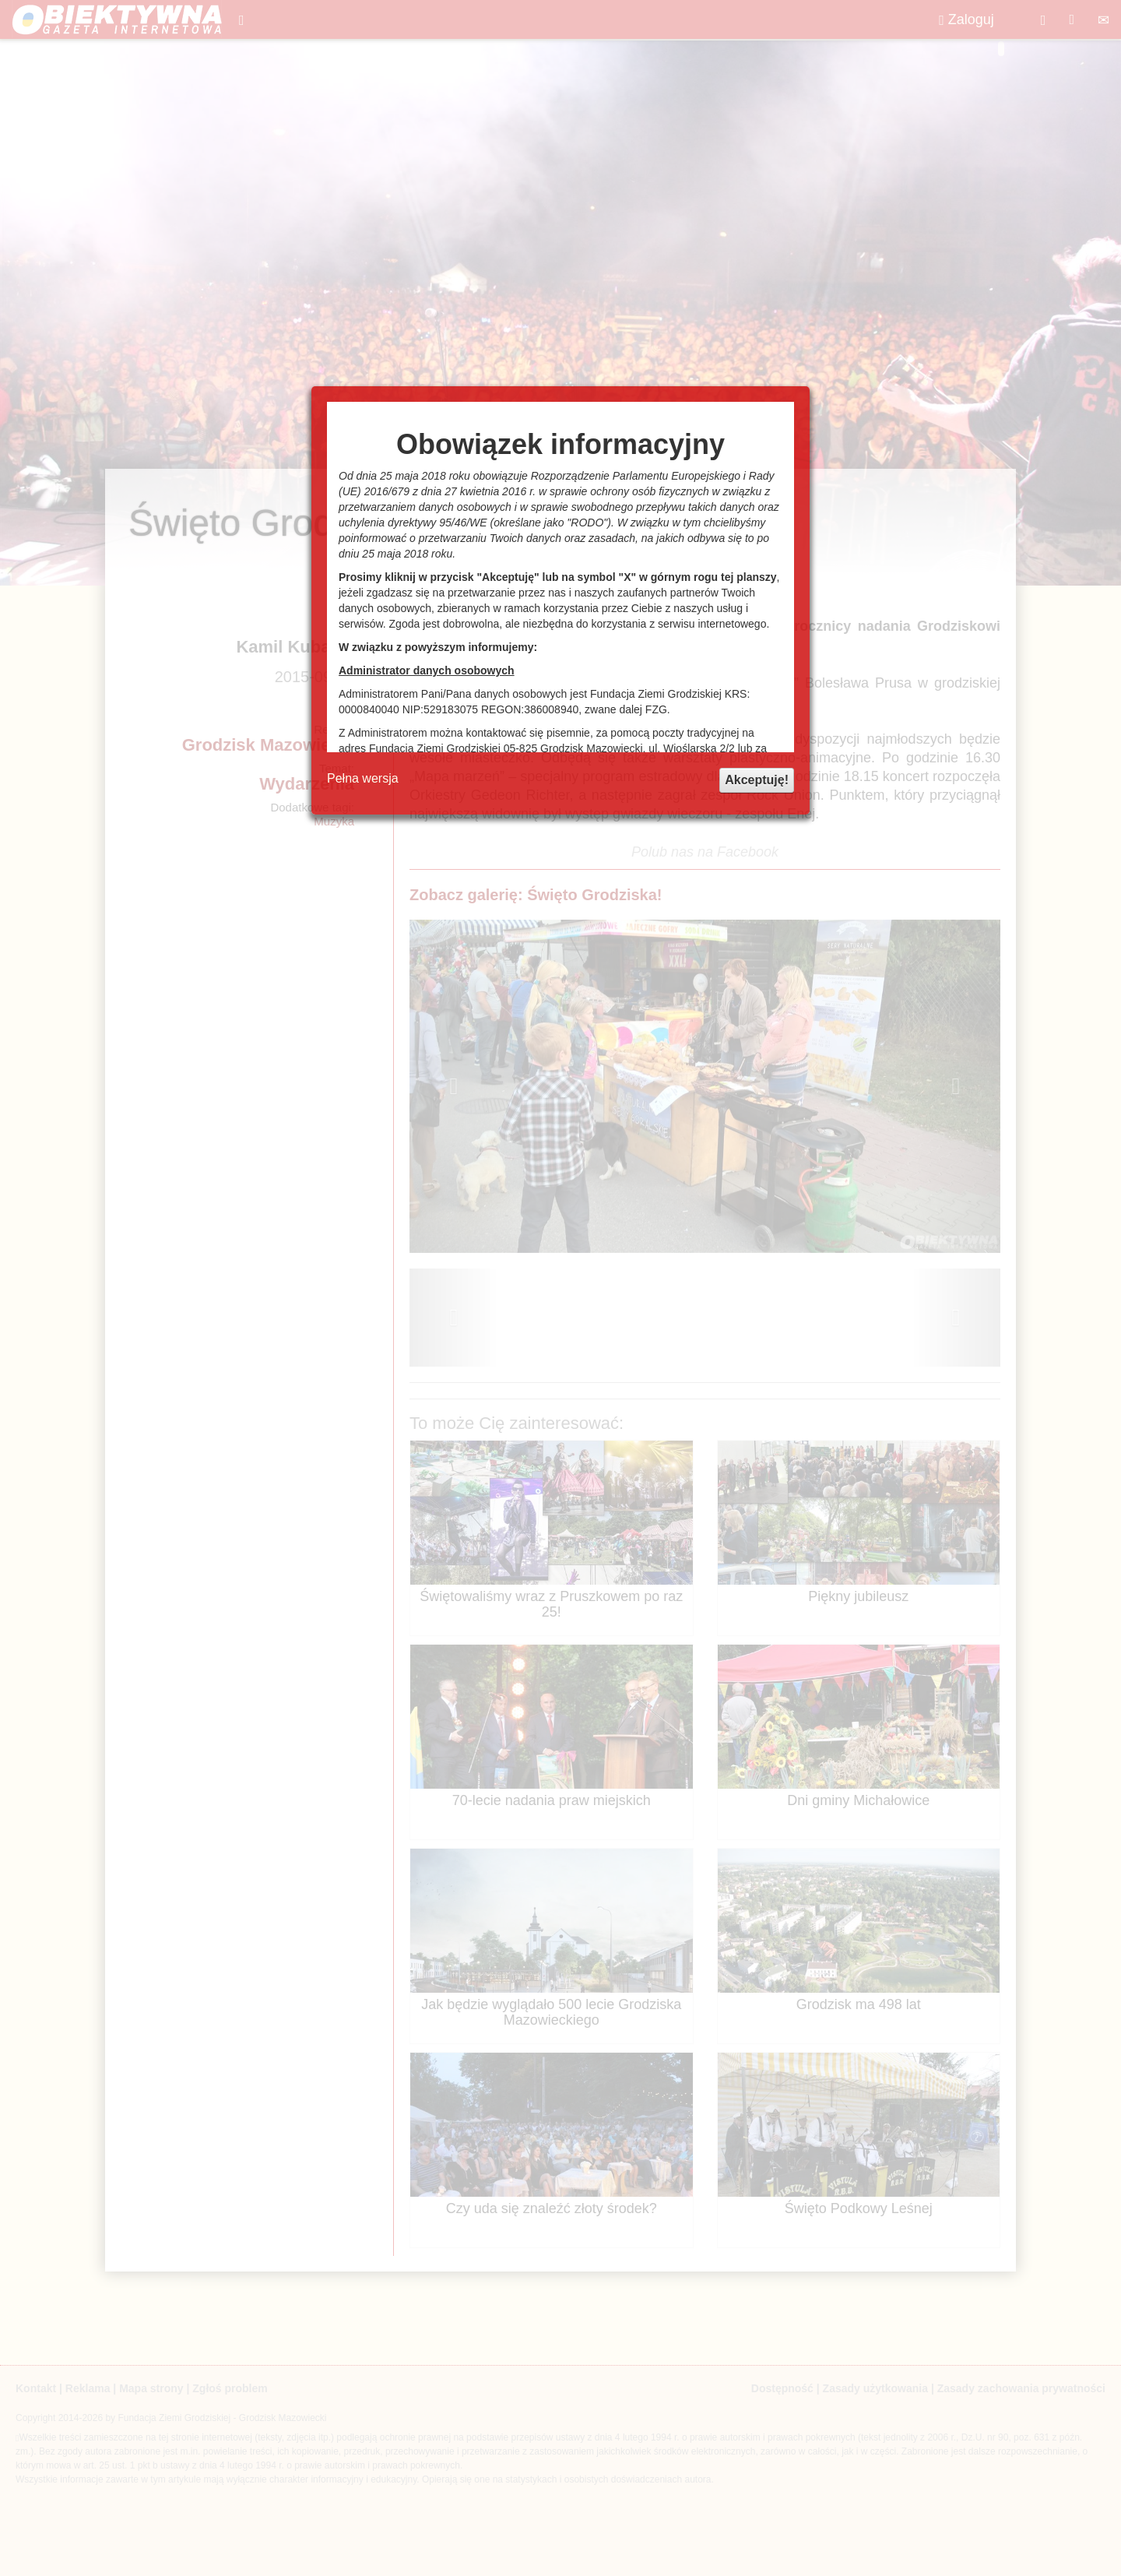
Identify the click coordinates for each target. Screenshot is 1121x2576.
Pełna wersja (363, 778)
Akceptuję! (757, 780)
